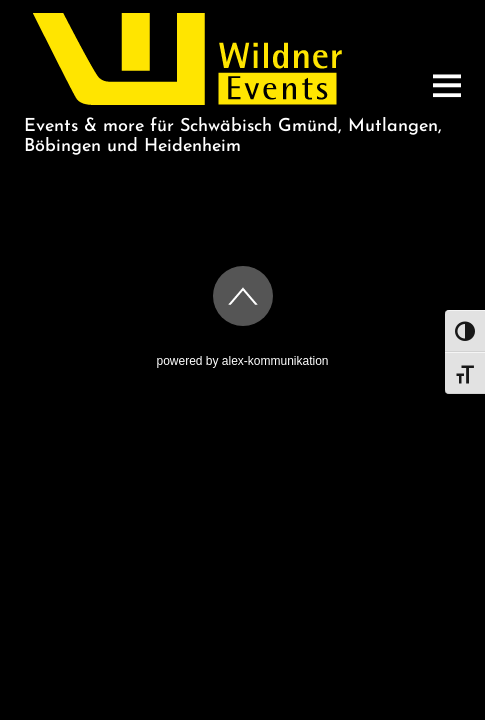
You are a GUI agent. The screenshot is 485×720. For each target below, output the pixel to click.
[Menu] (447, 85)
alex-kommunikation (275, 361)
